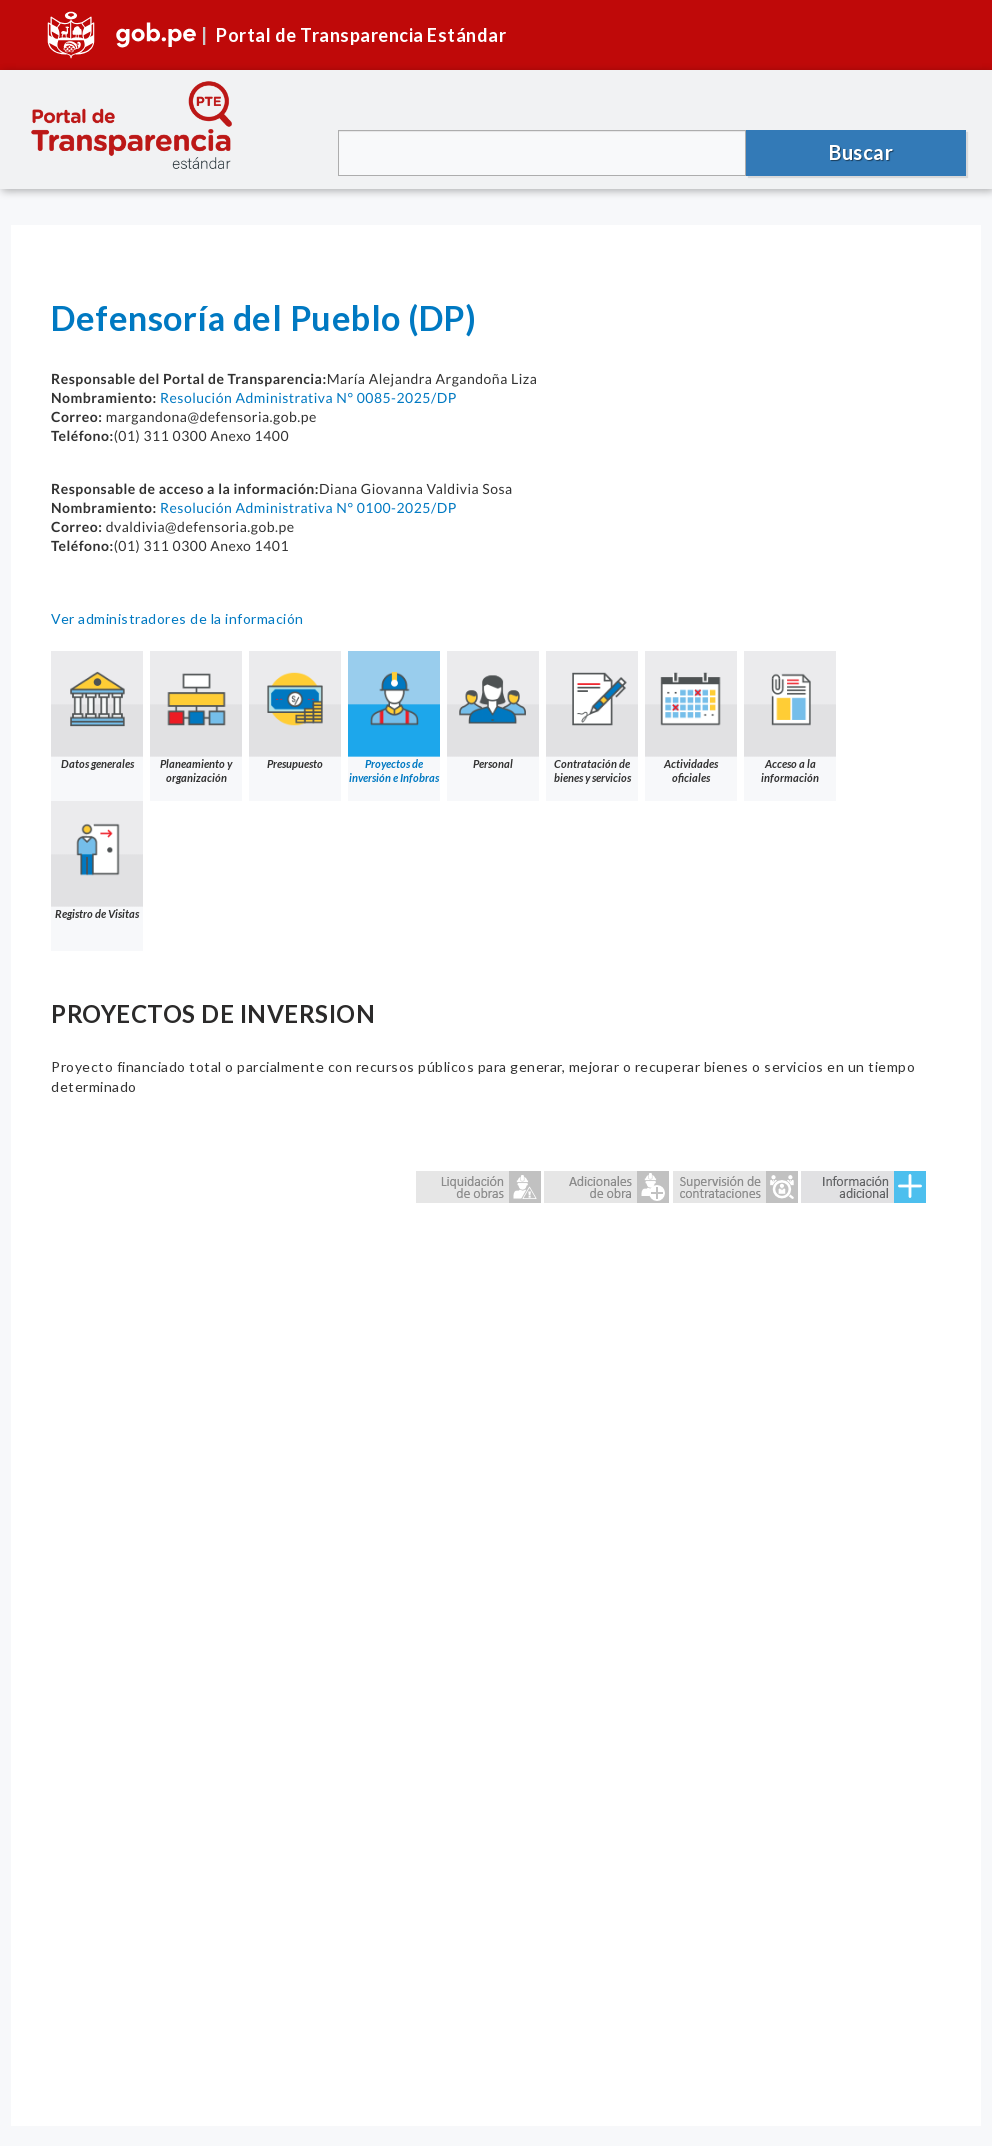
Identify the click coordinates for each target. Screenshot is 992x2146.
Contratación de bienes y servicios (592, 717)
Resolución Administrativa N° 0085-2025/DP (308, 397)
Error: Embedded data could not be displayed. (496, 1611)
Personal (493, 710)
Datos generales (97, 710)
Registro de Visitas (97, 860)
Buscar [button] (861, 152)
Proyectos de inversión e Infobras (394, 717)
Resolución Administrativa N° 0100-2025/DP (308, 507)
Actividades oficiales (691, 717)
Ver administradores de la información (177, 618)
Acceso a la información (790, 717)
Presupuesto (295, 710)
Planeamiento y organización (196, 717)
